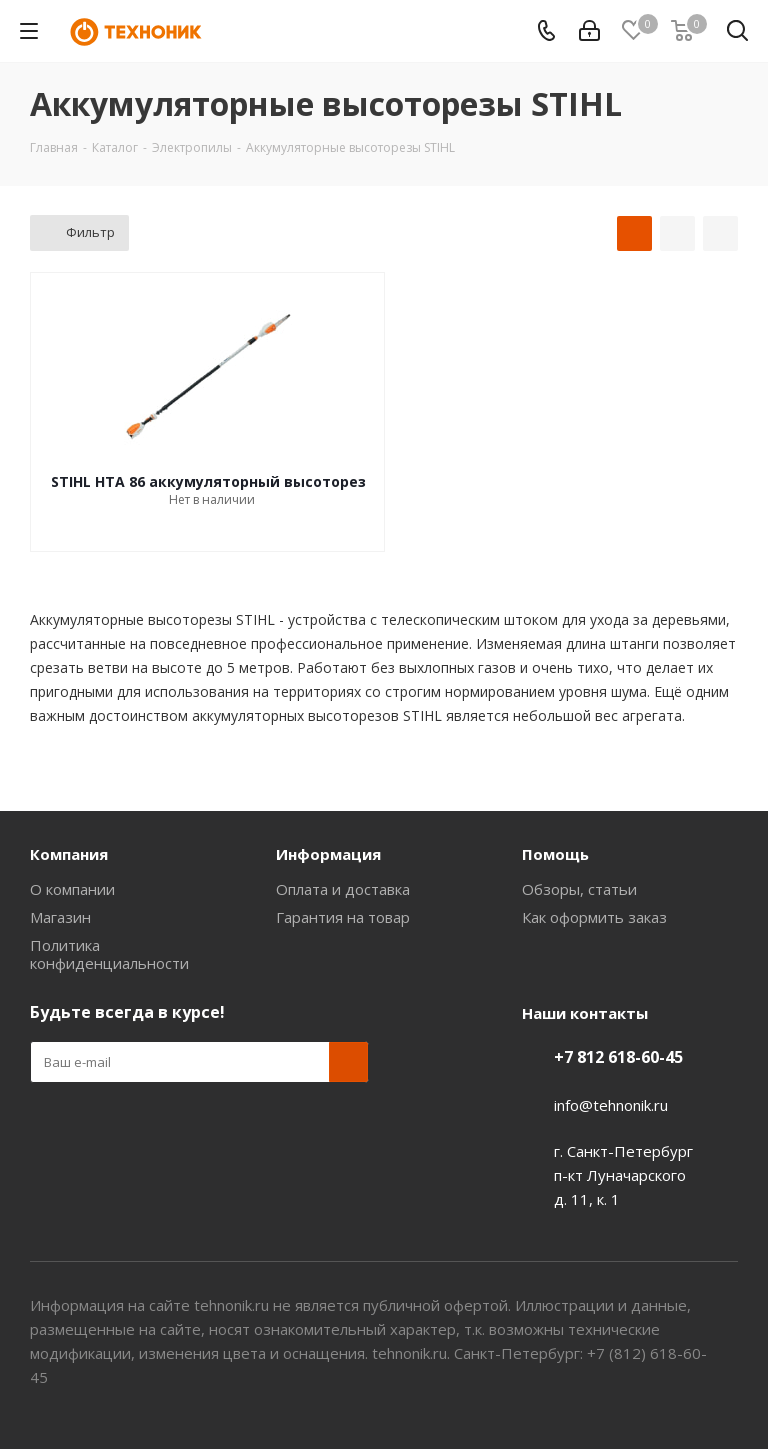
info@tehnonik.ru (611, 1105)
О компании (72, 889)
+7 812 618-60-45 (618, 1057)
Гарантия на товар (343, 917)
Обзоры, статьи (579, 889)
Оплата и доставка (343, 889)
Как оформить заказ (594, 917)
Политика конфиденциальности (109, 954)
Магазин (60, 917)
